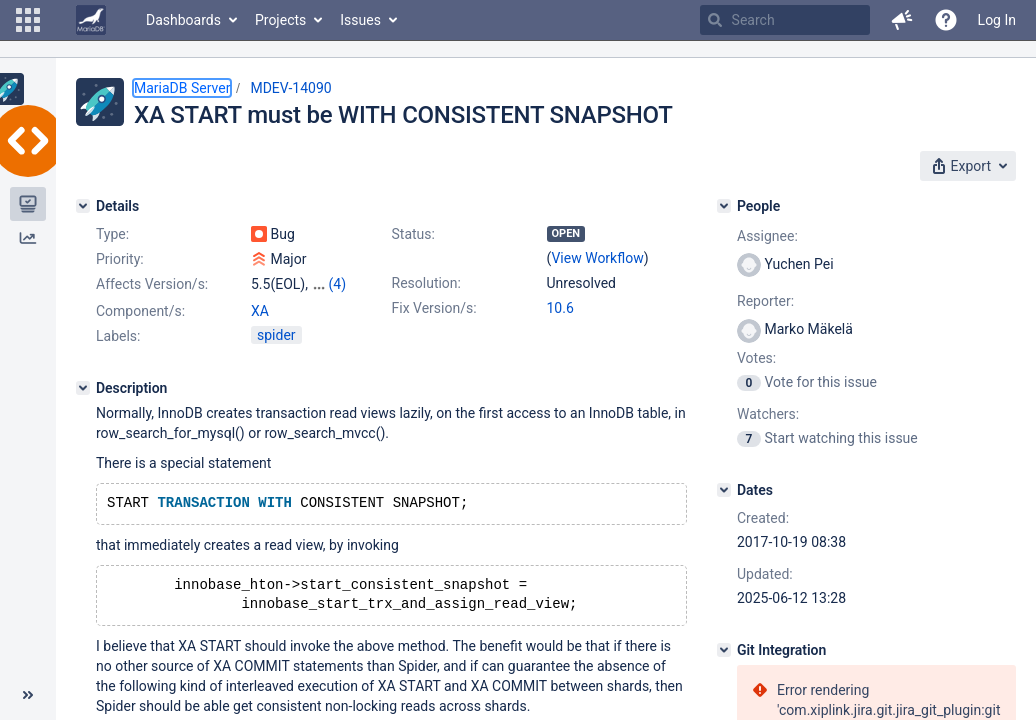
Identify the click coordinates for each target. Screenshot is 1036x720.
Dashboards (183, 20)
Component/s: (140, 311)
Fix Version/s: (434, 308)
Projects (280, 20)
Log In (997, 20)
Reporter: (765, 301)
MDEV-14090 (290, 88)
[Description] (83, 388)
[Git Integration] (724, 650)
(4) (337, 284)
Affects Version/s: (152, 284)
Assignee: (767, 236)
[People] (724, 206)
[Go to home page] (91, 20)
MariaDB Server (182, 88)
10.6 (560, 308)
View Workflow (597, 258)
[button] (28, 20)
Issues (360, 20)
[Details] (83, 206)
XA (260, 311)
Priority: (120, 259)
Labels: (118, 336)
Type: (112, 234)
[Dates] (724, 490)
